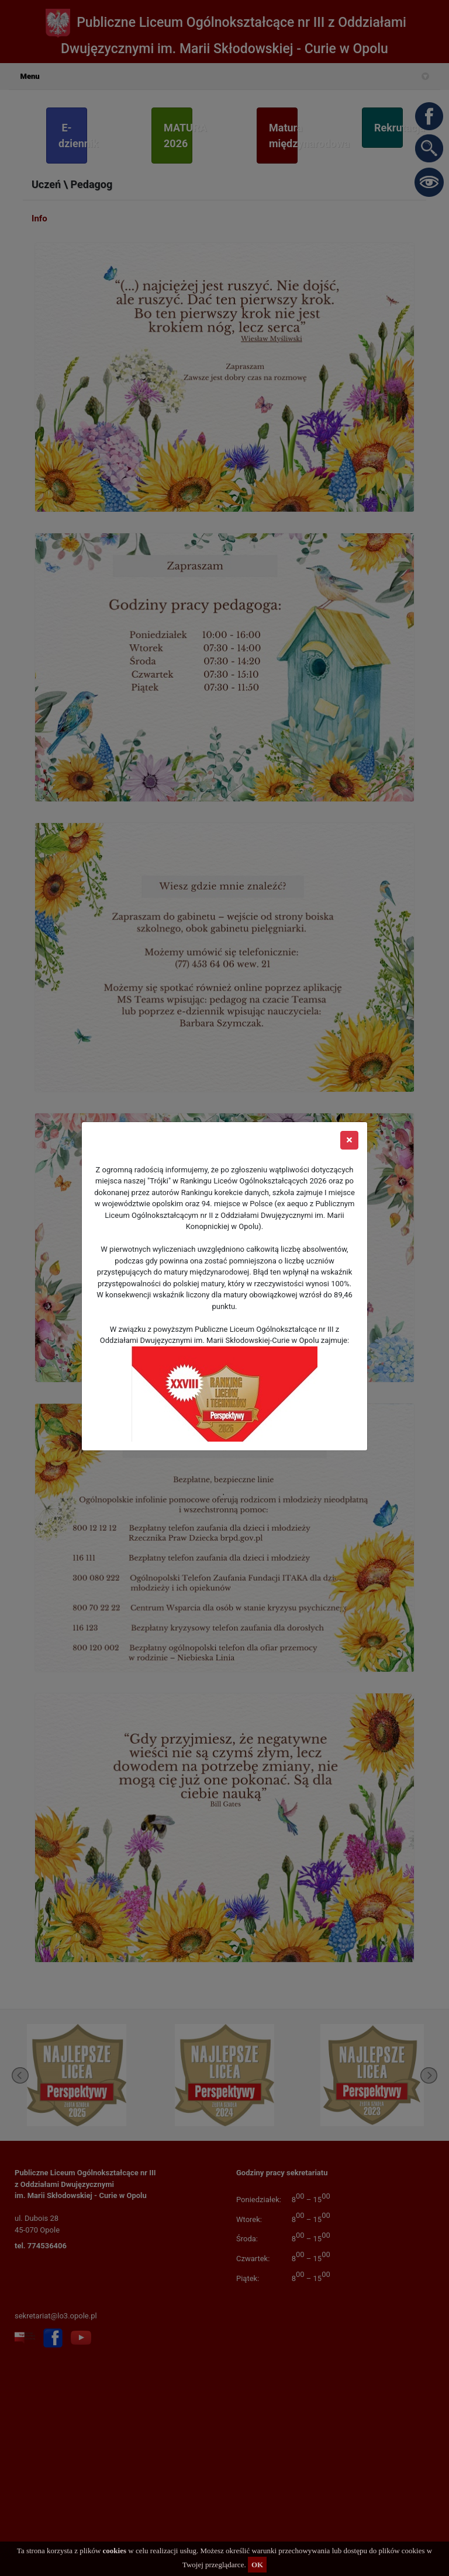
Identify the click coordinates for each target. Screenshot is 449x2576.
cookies (114, 2550)
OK (257, 2564)
